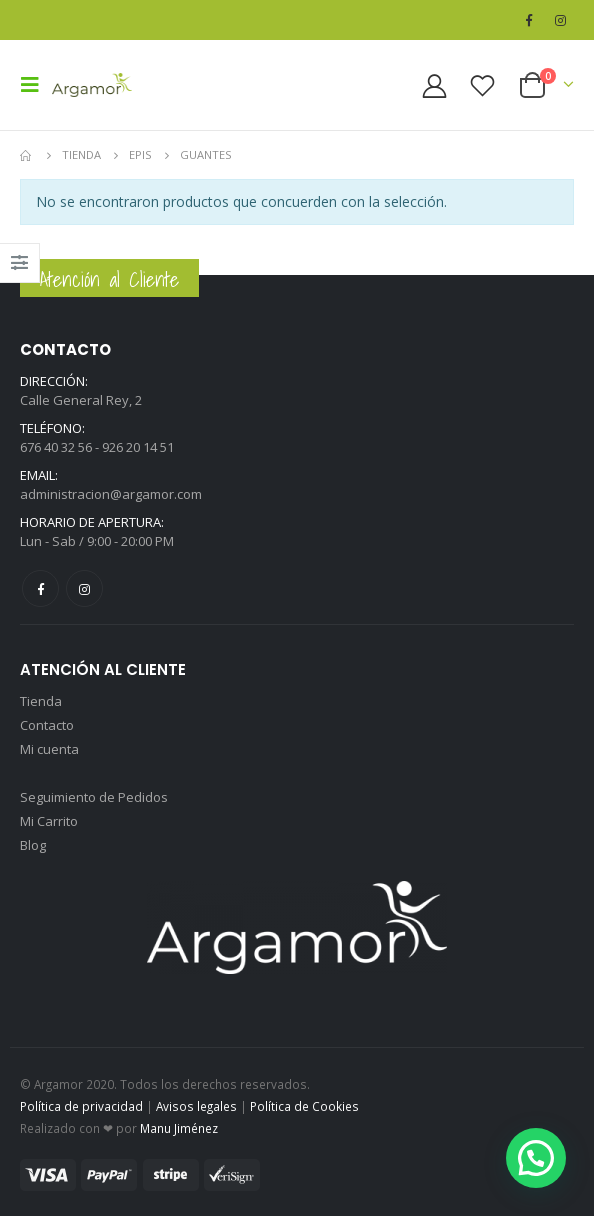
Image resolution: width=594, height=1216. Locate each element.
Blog (33, 845)
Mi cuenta (49, 749)
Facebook (40, 588)
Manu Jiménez (179, 1128)
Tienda (41, 701)
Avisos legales (196, 1106)
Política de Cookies (304, 1106)
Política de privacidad (81, 1106)
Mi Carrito (49, 821)
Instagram (84, 588)
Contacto (47, 725)
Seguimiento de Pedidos (94, 797)
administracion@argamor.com (111, 494)
